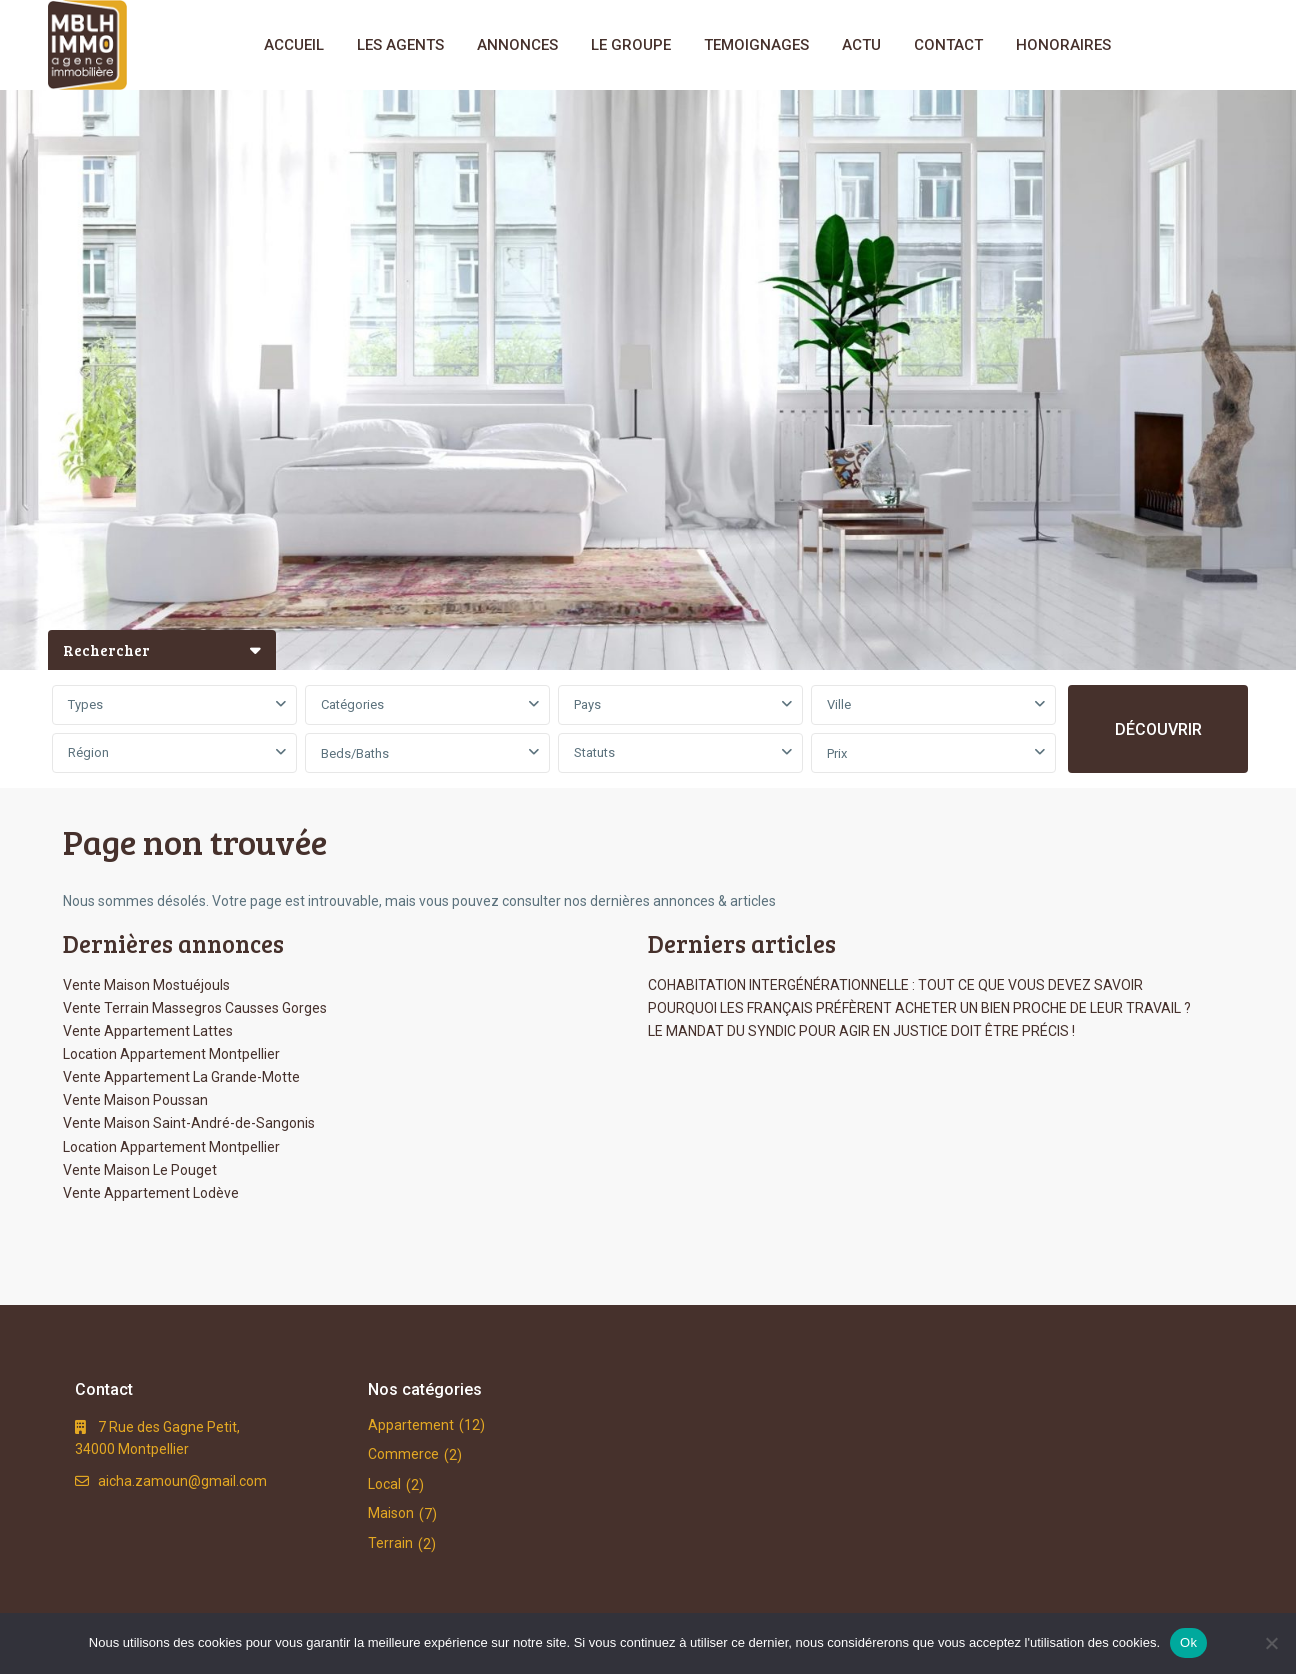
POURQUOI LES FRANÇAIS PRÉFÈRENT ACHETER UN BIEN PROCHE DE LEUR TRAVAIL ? (919, 1008)
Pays (587, 704)
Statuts (594, 752)
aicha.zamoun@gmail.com (182, 1481)
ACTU (861, 45)
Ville (839, 704)
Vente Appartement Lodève (151, 1193)
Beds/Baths (355, 753)
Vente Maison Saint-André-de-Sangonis (189, 1123)
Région (88, 752)
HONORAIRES (1063, 45)
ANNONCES (517, 45)
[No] (1271, 1643)
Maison (391, 1513)
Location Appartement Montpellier (171, 1054)
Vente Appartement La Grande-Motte (181, 1077)
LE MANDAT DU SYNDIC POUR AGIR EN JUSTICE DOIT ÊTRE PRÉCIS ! (861, 1031)
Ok (1188, 1642)
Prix (837, 753)
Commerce (403, 1454)
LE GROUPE (631, 45)
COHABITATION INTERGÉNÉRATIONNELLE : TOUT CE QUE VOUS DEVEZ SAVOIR (895, 985)
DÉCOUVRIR (1158, 729)
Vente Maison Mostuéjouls (146, 985)
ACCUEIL (294, 45)
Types (85, 704)
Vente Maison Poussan (135, 1100)
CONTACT (948, 45)
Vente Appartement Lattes (148, 1031)
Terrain (390, 1543)
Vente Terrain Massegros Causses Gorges (195, 1008)
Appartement (411, 1425)
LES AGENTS (400, 45)
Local (384, 1484)
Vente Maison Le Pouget (140, 1170)
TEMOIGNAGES (756, 45)
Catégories (352, 704)
